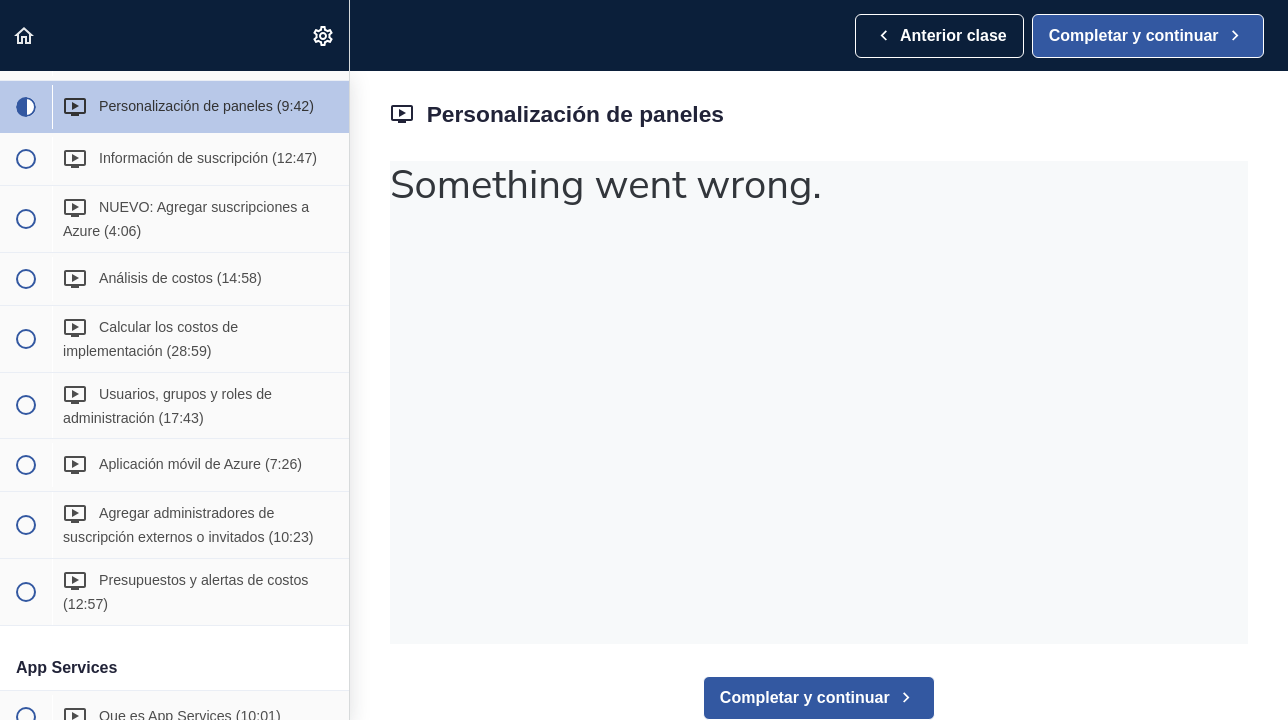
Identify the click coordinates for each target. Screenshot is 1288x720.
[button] (25, 35)
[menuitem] (324, 35)
